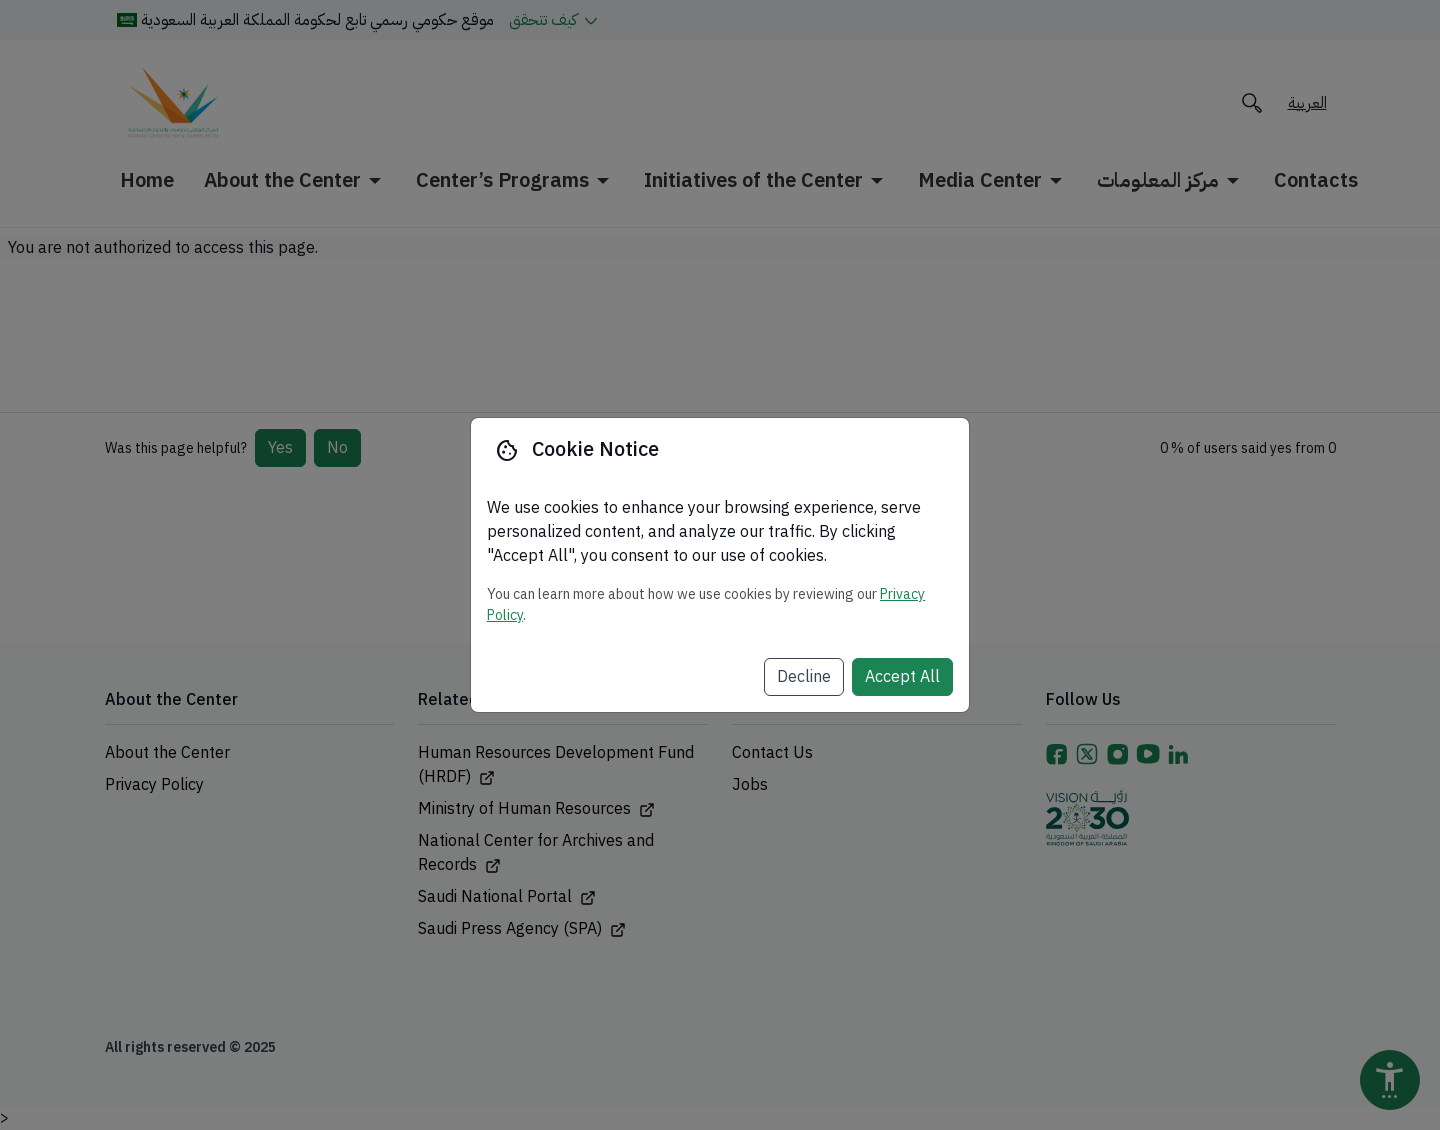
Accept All (902, 677)
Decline (804, 677)
